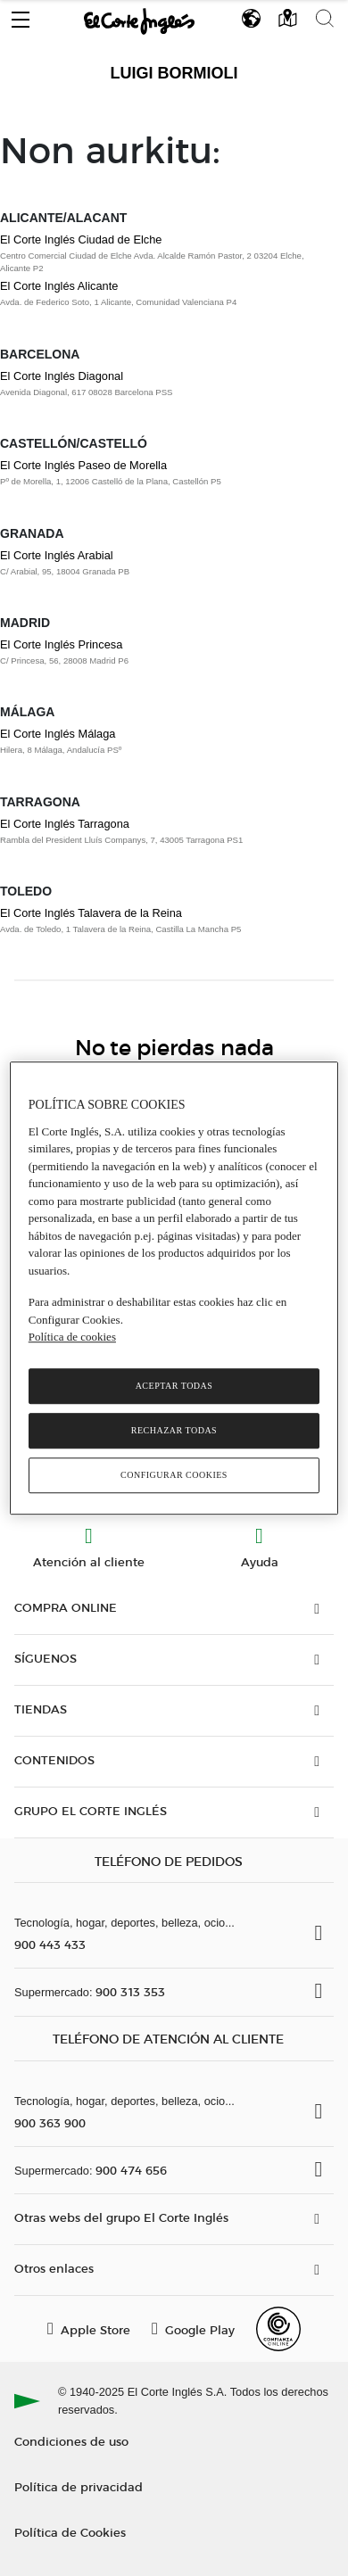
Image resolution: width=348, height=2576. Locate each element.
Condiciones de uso (71, 2440)
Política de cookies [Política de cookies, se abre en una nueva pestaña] (72, 1336)
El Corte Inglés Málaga (57, 733)
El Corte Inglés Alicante (59, 286)
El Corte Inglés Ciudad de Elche (81, 239)
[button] (20, 15)
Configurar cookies (174, 1475)
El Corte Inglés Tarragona (64, 823)
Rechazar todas (174, 1430)
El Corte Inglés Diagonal (61, 376)
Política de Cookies (70, 2531)
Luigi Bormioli (174, 73)
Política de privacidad (78, 2486)
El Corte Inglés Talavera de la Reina (91, 913)
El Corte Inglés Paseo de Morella (83, 465)
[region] (174, 1288)
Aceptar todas (174, 1386)
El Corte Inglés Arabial (56, 555)
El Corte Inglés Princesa (61, 644)
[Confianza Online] (278, 2329)
